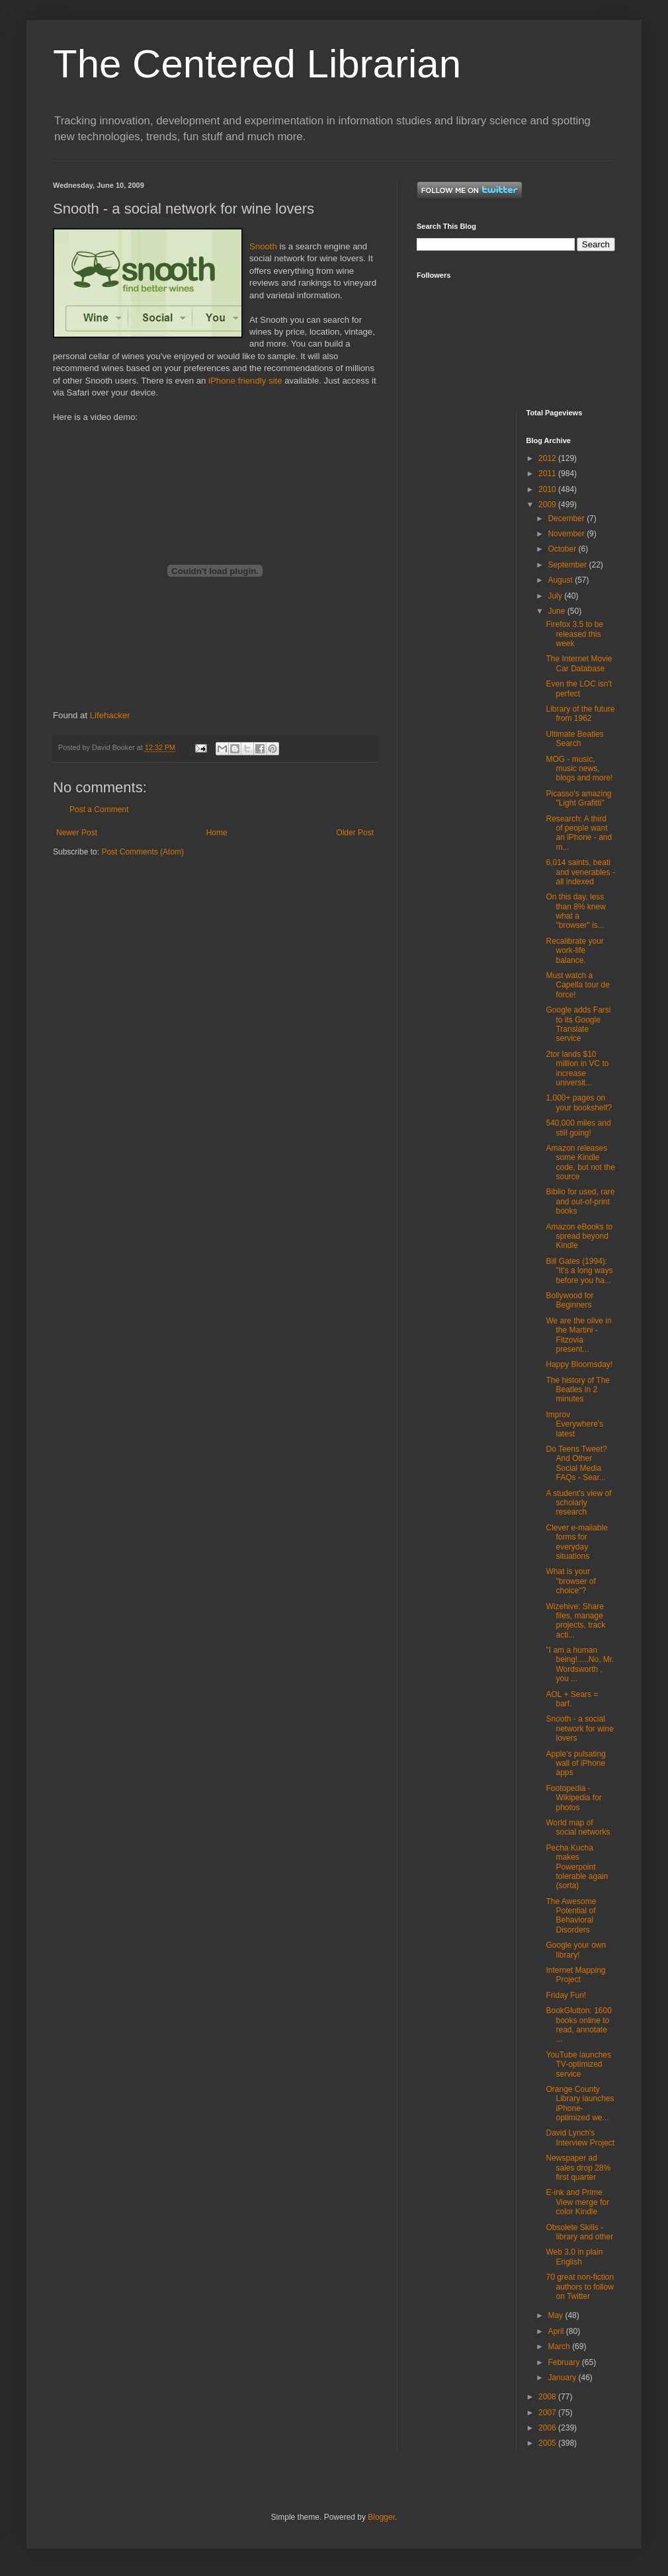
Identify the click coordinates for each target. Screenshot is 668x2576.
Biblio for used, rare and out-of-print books (580, 1201)
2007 (548, 2412)
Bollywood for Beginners (569, 1300)
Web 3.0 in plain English (574, 2256)
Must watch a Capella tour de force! (577, 985)
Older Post (355, 832)
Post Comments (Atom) (142, 851)
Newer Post (76, 832)
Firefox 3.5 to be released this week (574, 634)
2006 (548, 2427)
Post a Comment (98, 809)
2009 (548, 504)
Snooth (263, 246)
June (557, 611)
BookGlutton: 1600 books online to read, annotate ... (578, 2025)
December (567, 518)
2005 (548, 2443)
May (556, 2315)
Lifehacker (110, 715)
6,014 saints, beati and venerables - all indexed (580, 872)
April (556, 2331)
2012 (548, 458)
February (564, 2362)
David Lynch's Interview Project (580, 2137)
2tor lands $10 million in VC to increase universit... (577, 1068)
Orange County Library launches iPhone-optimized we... (580, 2103)
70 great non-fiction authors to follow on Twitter (580, 2286)
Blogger (381, 2517)
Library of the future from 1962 (580, 713)
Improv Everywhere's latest (574, 1424)
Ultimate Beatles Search (574, 738)
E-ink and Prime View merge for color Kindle (577, 2202)
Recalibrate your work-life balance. (574, 950)
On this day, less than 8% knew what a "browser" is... (575, 911)
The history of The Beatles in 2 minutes (578, 1390)
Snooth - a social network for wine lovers (579, 1728)
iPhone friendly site (245, 381)
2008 (548, 2396)
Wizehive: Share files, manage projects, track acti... (575, 1621)
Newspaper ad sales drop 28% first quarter (578, 2167)
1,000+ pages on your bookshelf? (579, 1102)
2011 (548, 473)
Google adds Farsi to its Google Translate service (578, 1024)
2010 (548, 489)
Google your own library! (576, 1949)
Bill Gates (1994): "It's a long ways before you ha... (579, 1271)
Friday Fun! (566, 1995)
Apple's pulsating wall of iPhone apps (575, 1763)
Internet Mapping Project (575, 1975)
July (556, 596)
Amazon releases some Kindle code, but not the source (580, 1162)
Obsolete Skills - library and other (579, 2232)
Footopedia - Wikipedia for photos (573, 1798)
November (567, 533)
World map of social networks (578, 1827)
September (568, 564)
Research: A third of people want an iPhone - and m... (579, 833)
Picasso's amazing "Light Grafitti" (578, 798)
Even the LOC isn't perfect (579, 688)
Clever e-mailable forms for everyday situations (576, 1542)
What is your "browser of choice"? (570, 1581)
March (560, 2346)
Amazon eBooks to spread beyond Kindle (579, 1236)
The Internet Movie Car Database (579, 663)
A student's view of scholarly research (578, 1503)
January (563, 2377)
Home (217, 832)
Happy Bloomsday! (579, 1364)
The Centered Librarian (257, 64)
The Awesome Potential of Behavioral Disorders (571, 1915)
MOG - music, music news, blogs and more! (579, 769)
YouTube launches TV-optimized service (578, 2064)
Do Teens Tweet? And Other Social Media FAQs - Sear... (576, 1463)
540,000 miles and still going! (578, 1127)
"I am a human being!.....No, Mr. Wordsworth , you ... (580, 1664)
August (561, 580)
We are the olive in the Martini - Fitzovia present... (578, 1335)
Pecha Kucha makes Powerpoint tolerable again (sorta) (577, 1867)
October (563, 549)
